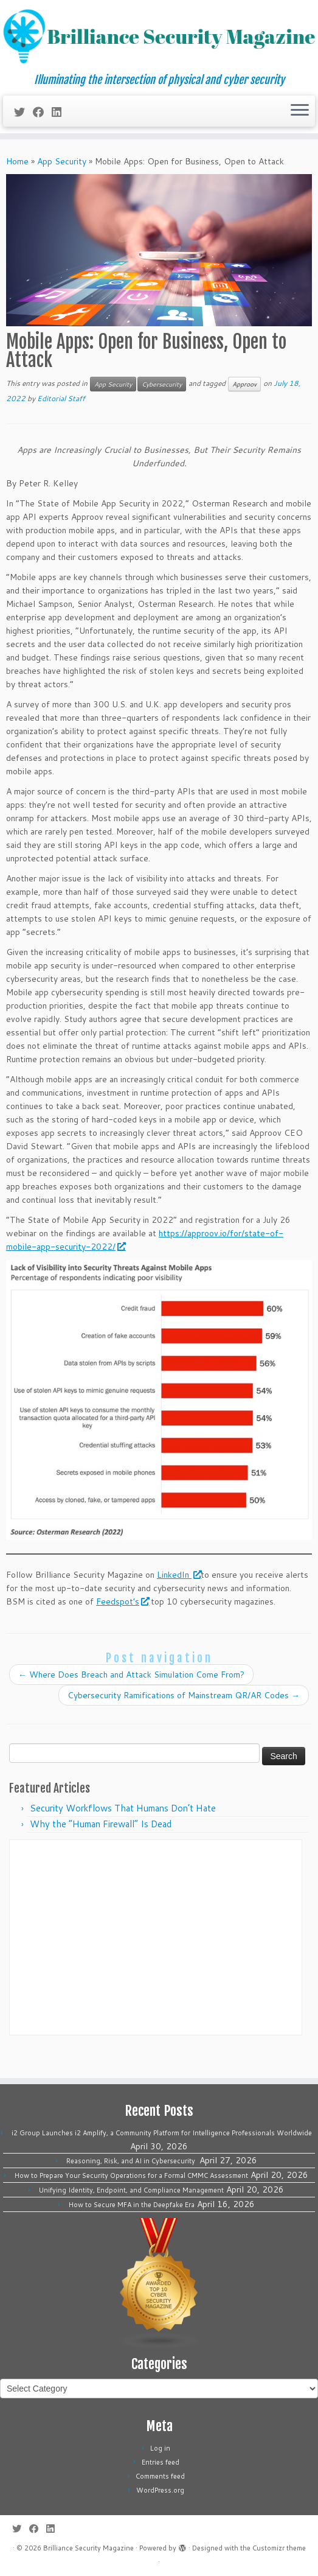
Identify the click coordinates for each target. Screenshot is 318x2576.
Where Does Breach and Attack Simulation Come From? (131, 1674)
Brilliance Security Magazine (88, 2548)
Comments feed (160, 2476)
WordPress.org (160, 2490)
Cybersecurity (162, 384)
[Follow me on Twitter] (23, 112)
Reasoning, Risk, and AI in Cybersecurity (131, 2161)
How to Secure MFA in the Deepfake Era (132, 2205)
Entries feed (160, 2462)
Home (17, 161)
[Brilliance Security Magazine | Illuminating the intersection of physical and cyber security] (159, 37)
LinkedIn (179, 1575)
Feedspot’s (122, 1601)
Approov (244, 384)
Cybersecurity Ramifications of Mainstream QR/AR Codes (183, 1695)
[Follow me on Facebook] (42, 112)
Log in (160, 2448)
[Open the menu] (300, 111)
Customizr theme (279, 2548)
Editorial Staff (61, 398)
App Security (61, 161)
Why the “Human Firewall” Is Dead (100, 1824)
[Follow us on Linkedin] (60, 112)
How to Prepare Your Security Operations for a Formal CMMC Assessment (131, 2175)
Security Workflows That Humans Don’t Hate (123, 1808)
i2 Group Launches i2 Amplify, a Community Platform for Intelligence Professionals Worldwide (162, 2133)
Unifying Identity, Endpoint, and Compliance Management (131, 2190)
